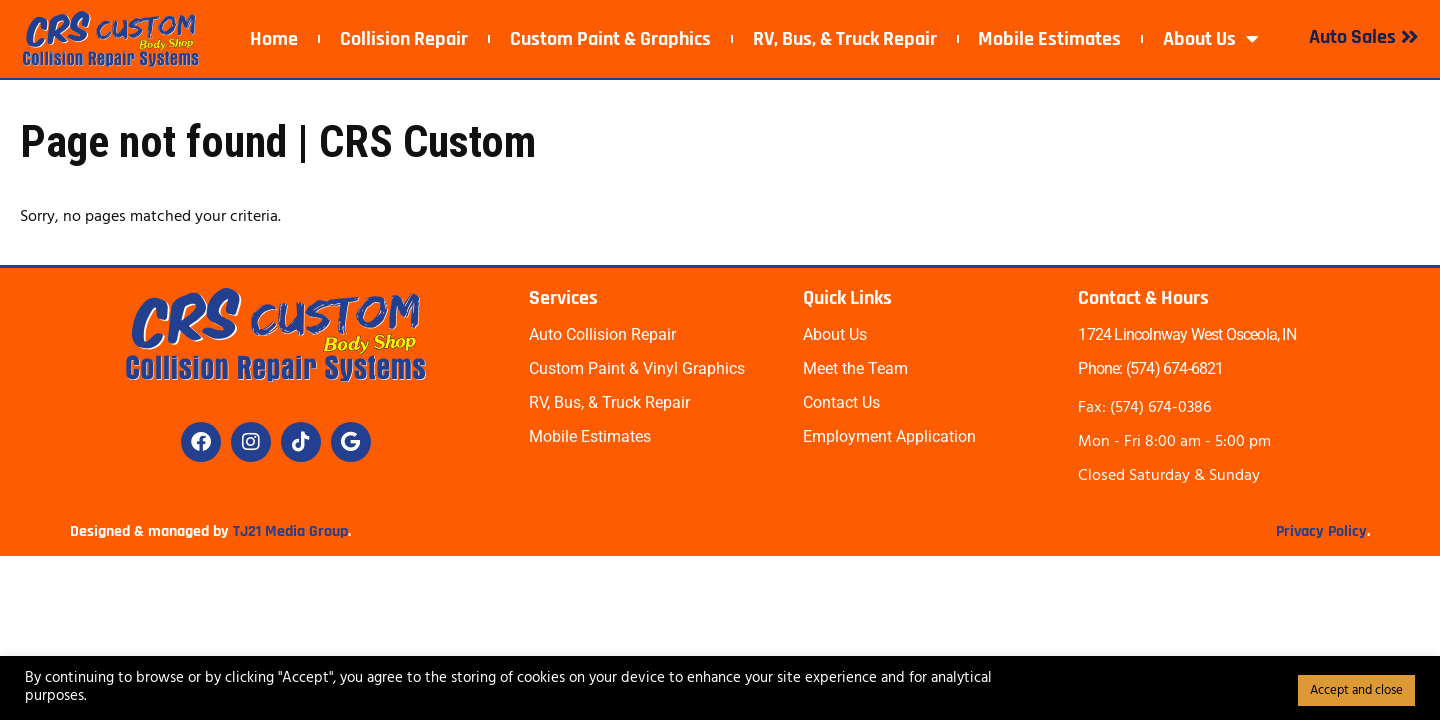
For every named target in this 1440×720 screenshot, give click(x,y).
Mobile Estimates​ (1049, 39)
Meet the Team (855, 368)
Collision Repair (404, 39)
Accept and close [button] (1356, 690)
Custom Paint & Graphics (610, 39)
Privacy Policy (1321, 531)
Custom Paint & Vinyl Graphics (637, 368)
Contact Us (841, 402)
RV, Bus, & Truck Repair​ (845, 39)
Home (274, 39)
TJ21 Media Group (290, 531)
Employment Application (889, 436)
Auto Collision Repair (602, 334)
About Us (1211, 39)
